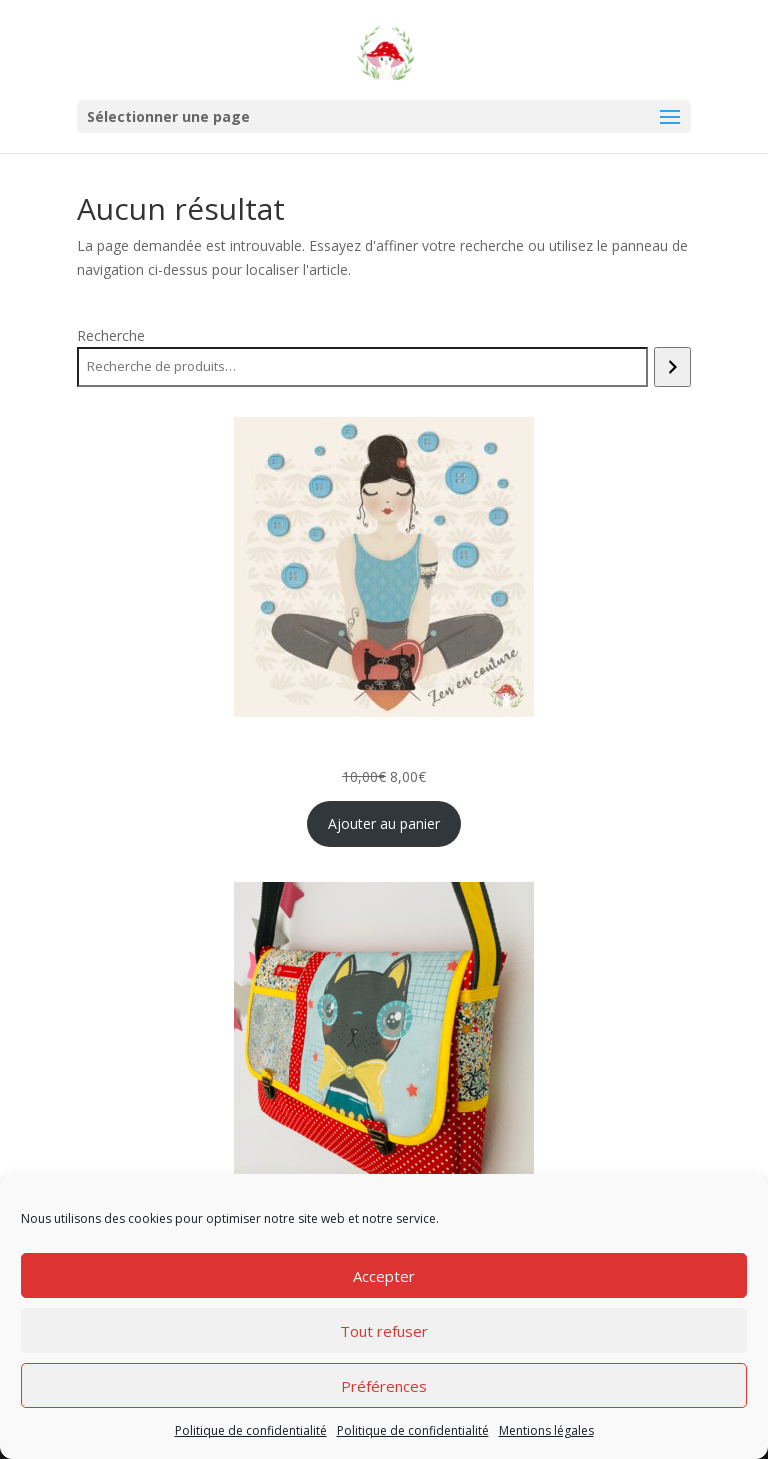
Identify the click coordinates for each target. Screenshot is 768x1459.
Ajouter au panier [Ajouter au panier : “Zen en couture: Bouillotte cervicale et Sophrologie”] (384, 823)
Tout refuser (384, 1331)
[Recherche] (672, 367)
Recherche (111, 335)
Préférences (384, 1386)
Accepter (384, 1276)
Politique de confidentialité (251, 1430)
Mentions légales (546, 1430)
